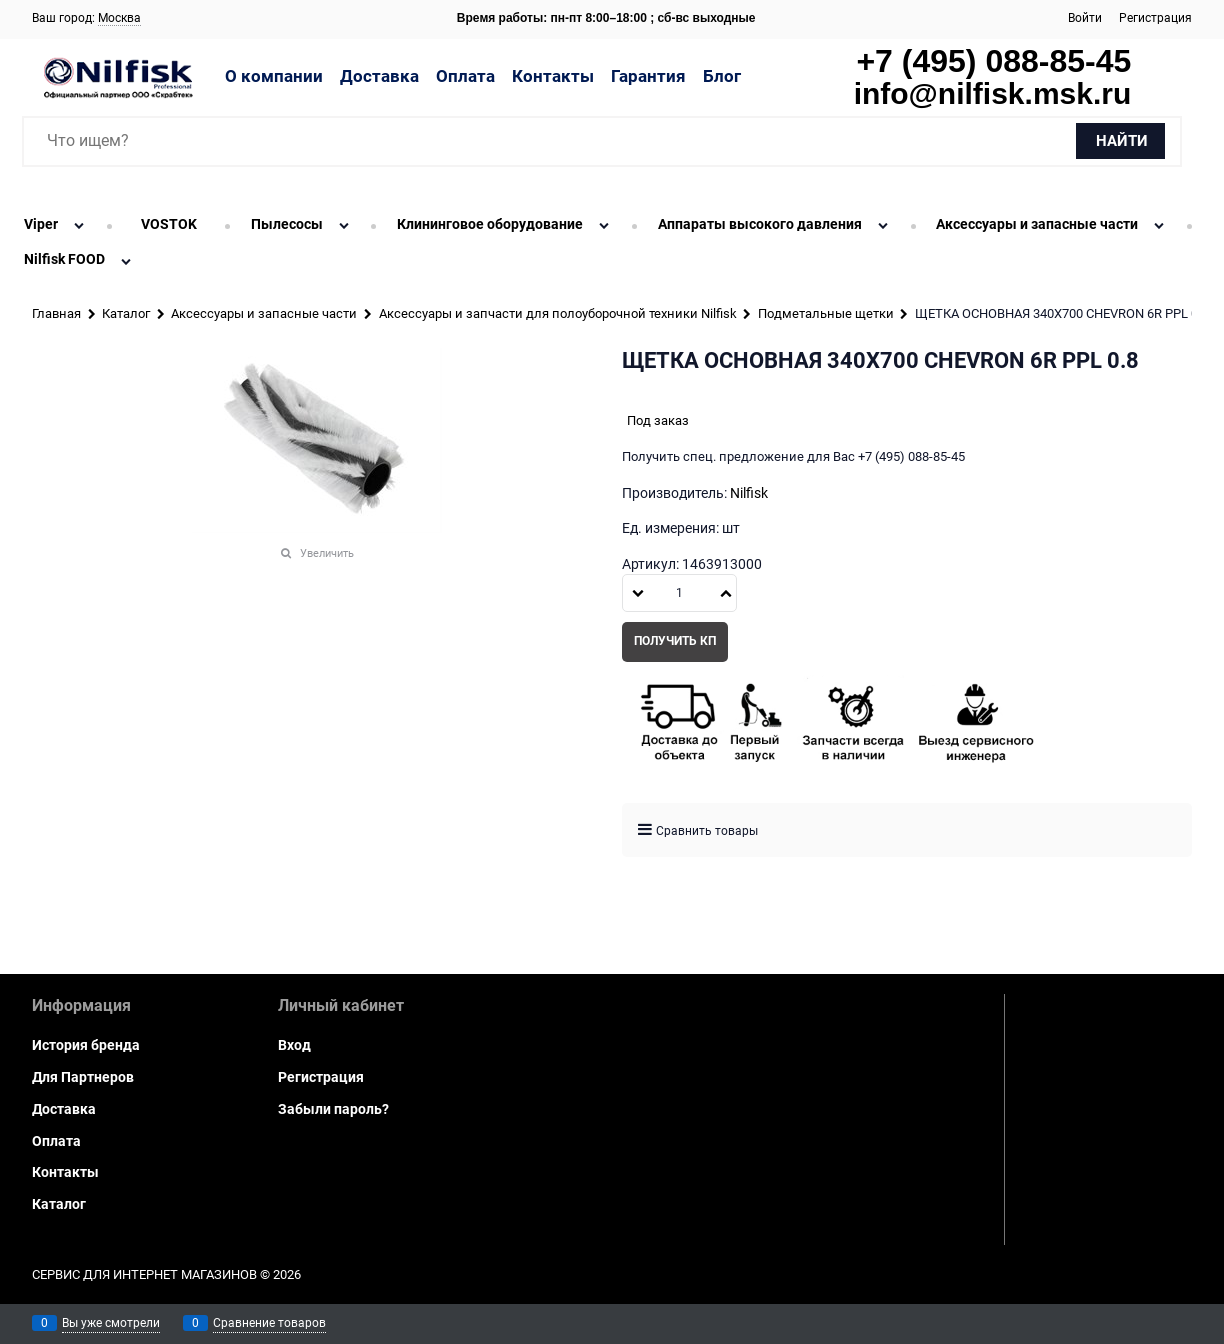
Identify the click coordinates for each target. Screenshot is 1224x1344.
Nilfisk (749, 493)
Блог (722, 76)
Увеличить (327, 553)
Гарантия (648, 76)
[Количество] (679, 593)
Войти (1085, 18)
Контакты (553, 76)
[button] (726, 593)
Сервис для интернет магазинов (144, 1274)
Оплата (465, 76)
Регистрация (1155, 18)
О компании (274, 76)
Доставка (379, 76)
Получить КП (675, 641)
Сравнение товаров (269, 1323)
